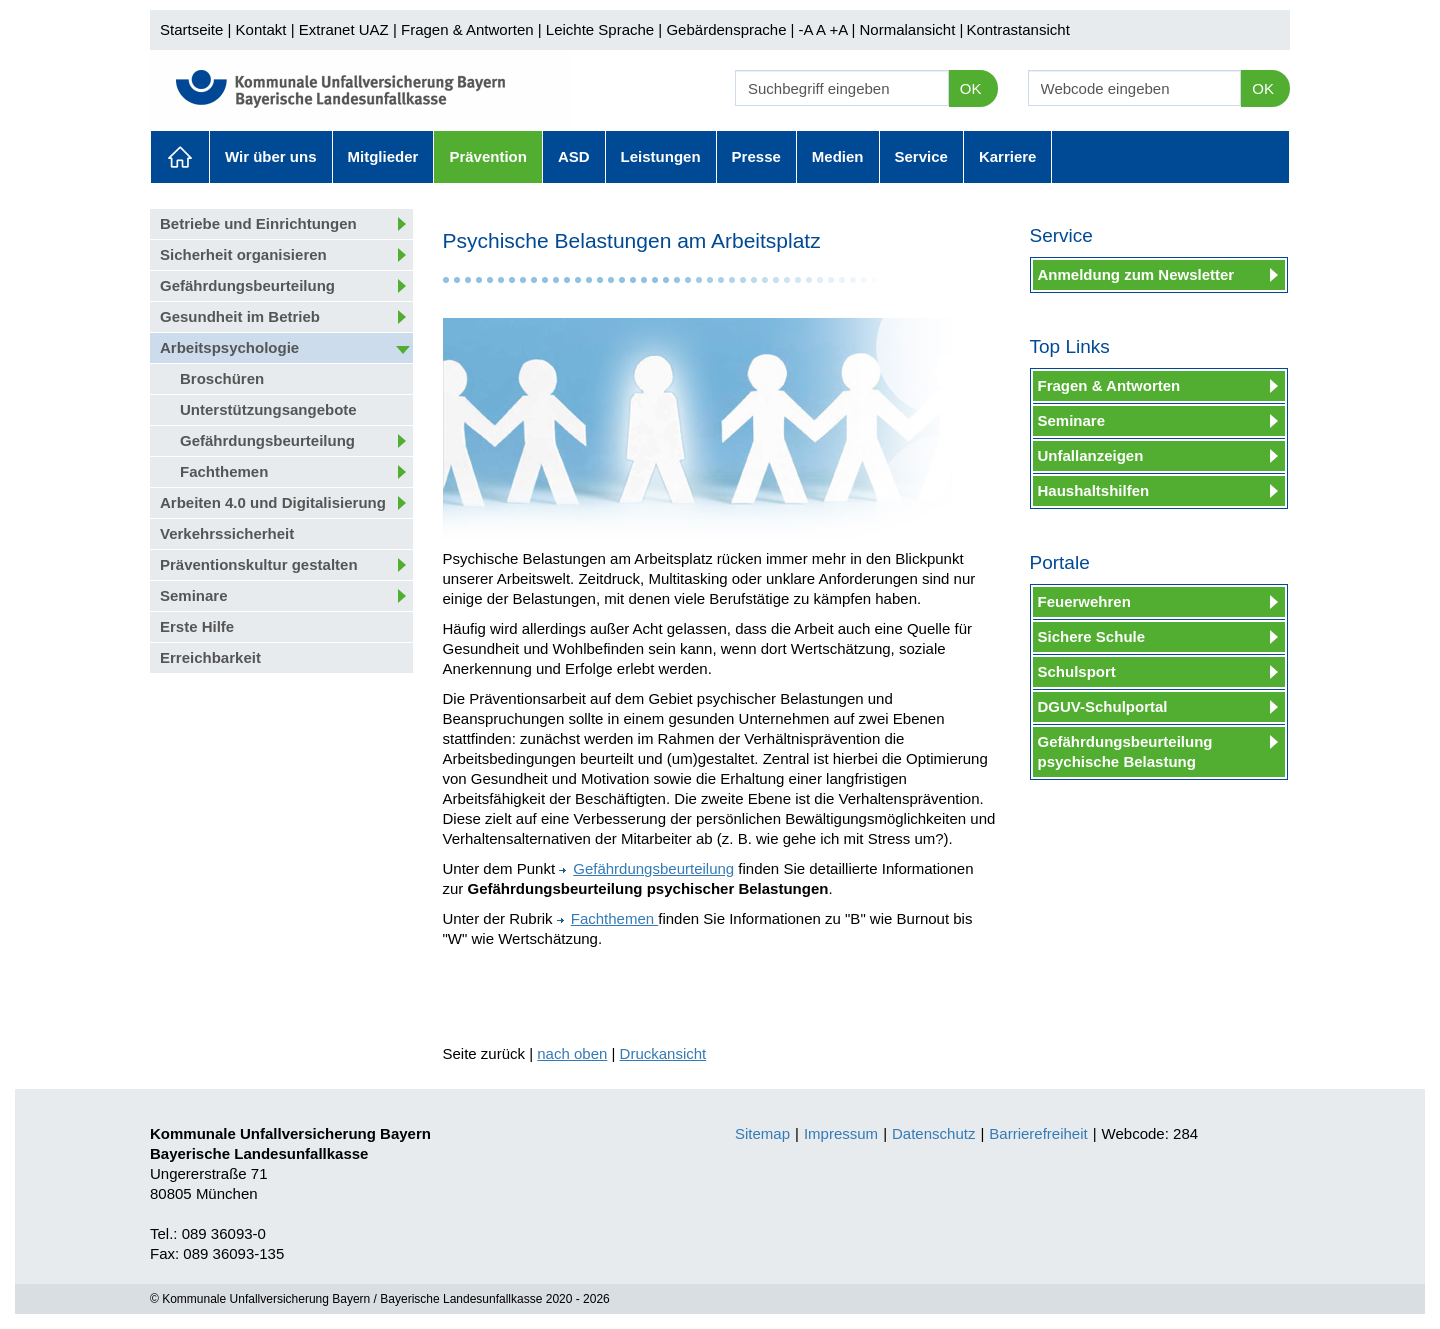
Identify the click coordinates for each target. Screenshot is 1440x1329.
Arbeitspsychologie (229, 347)
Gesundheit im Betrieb (240, 316)
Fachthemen (224, 471)
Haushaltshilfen (1094, 490)
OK (971, 88)
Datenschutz (933, 1133)
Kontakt (261, 29)
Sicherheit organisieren (243, 254)
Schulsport (1077, 671)
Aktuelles (180, 157)
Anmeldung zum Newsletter (1136, 274)
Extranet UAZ (344, 29)
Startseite (191, 29)
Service (921, 156)
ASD (574, 156)
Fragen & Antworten (467, 29)
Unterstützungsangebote (268, 409)
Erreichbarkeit (210, 657)
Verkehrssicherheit (227, 533)
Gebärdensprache (726, 29)
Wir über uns (271, 156)
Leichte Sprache (600, 29)
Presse (756, 156)
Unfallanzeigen (1091, 455)
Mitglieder (383, 156)
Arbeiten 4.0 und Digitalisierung (273, 502)
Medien (838, 156)
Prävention (488, 156)
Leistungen (661, 156)
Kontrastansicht (1017, 29)
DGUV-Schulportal (1103, 706)
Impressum (841, 1133)
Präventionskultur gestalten (259, 564)
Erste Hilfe (197, 626)
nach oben (572, 1053)
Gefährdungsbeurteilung (247, 285)
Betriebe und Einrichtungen (258, 223)
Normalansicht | (911, 29)
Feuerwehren (1084, 601)
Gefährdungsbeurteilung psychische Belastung (1125, 751)
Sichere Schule (1092, 636)
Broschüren (222, 378)
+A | (840, 29)
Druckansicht (663, 1053)
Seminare (194, 595)
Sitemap (762, 1133)
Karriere (1008, 156)
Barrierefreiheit (1038, 1133)
